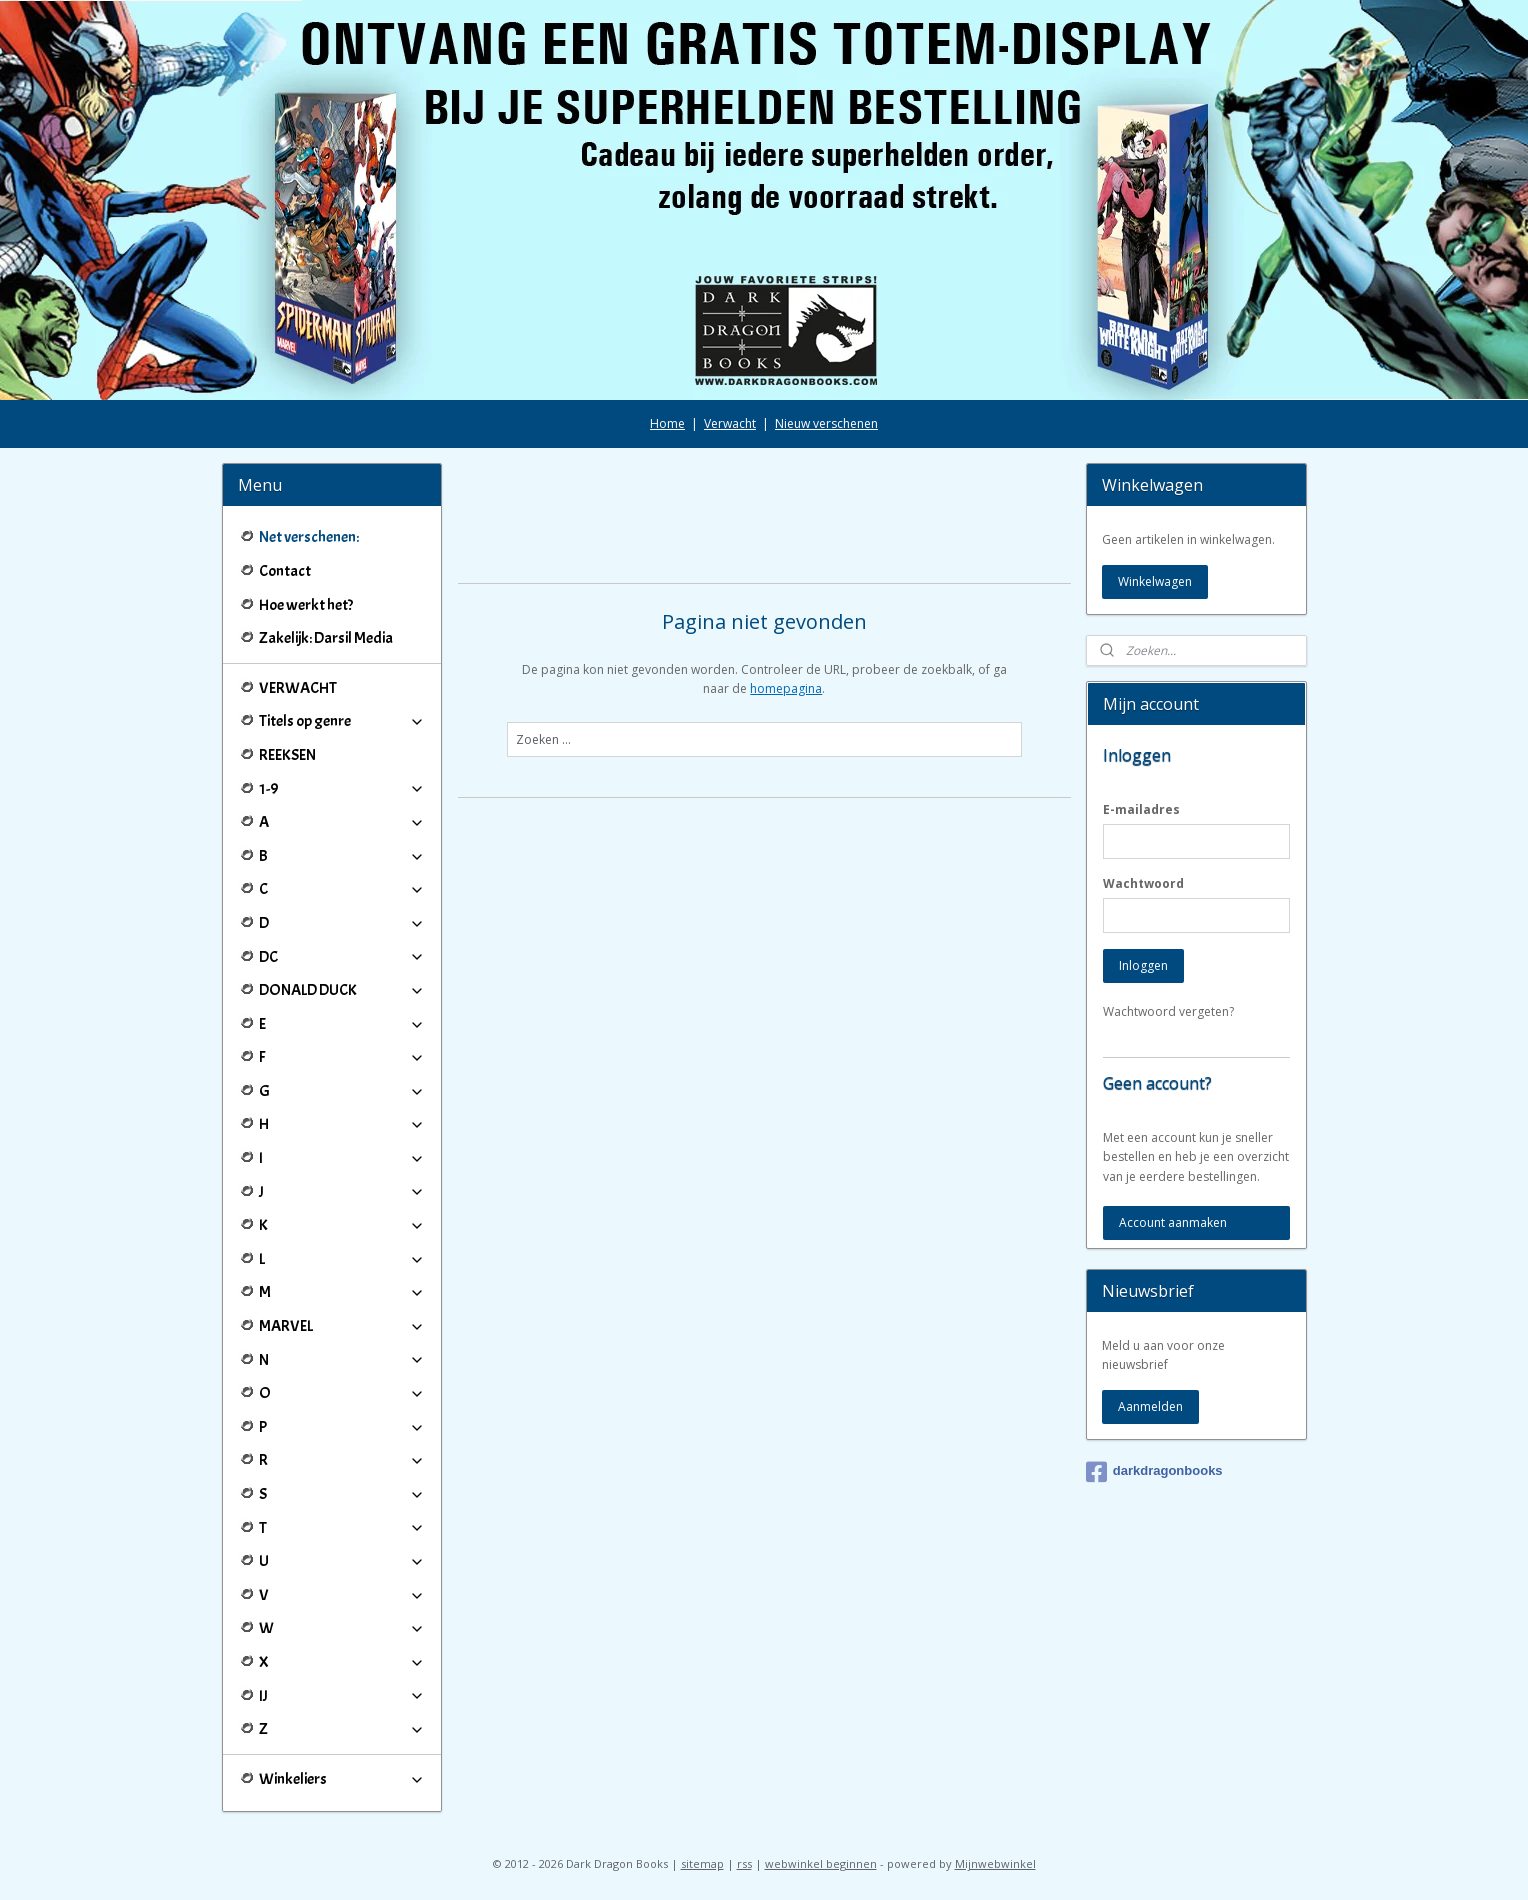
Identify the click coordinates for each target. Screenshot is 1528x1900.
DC (342, 957)
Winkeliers (342, 1779)
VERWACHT (298, 688)
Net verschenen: (309, 537)
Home (667, 423)
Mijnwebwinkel (995, 1863)
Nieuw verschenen (826, 423)
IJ (342, 1696)
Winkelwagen (1155, 581)
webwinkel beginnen (821, 1863)
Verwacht (730, 423)
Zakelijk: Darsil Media (326, 638)
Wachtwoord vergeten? (1168, 1011)
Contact (285, 571)
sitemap (702, 1863)
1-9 (342, 789)
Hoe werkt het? (306, 605)
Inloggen (1143, 965)
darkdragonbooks (1154, 1472)
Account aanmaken (1173, 1222)
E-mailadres (1141, 809)
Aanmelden (1150, 1406)
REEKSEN (287, 755)
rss (744, 1863)
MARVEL (342, 1326)
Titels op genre (342, 721)
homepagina (786, 688)
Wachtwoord (1143, 883)
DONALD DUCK (342, 990)
